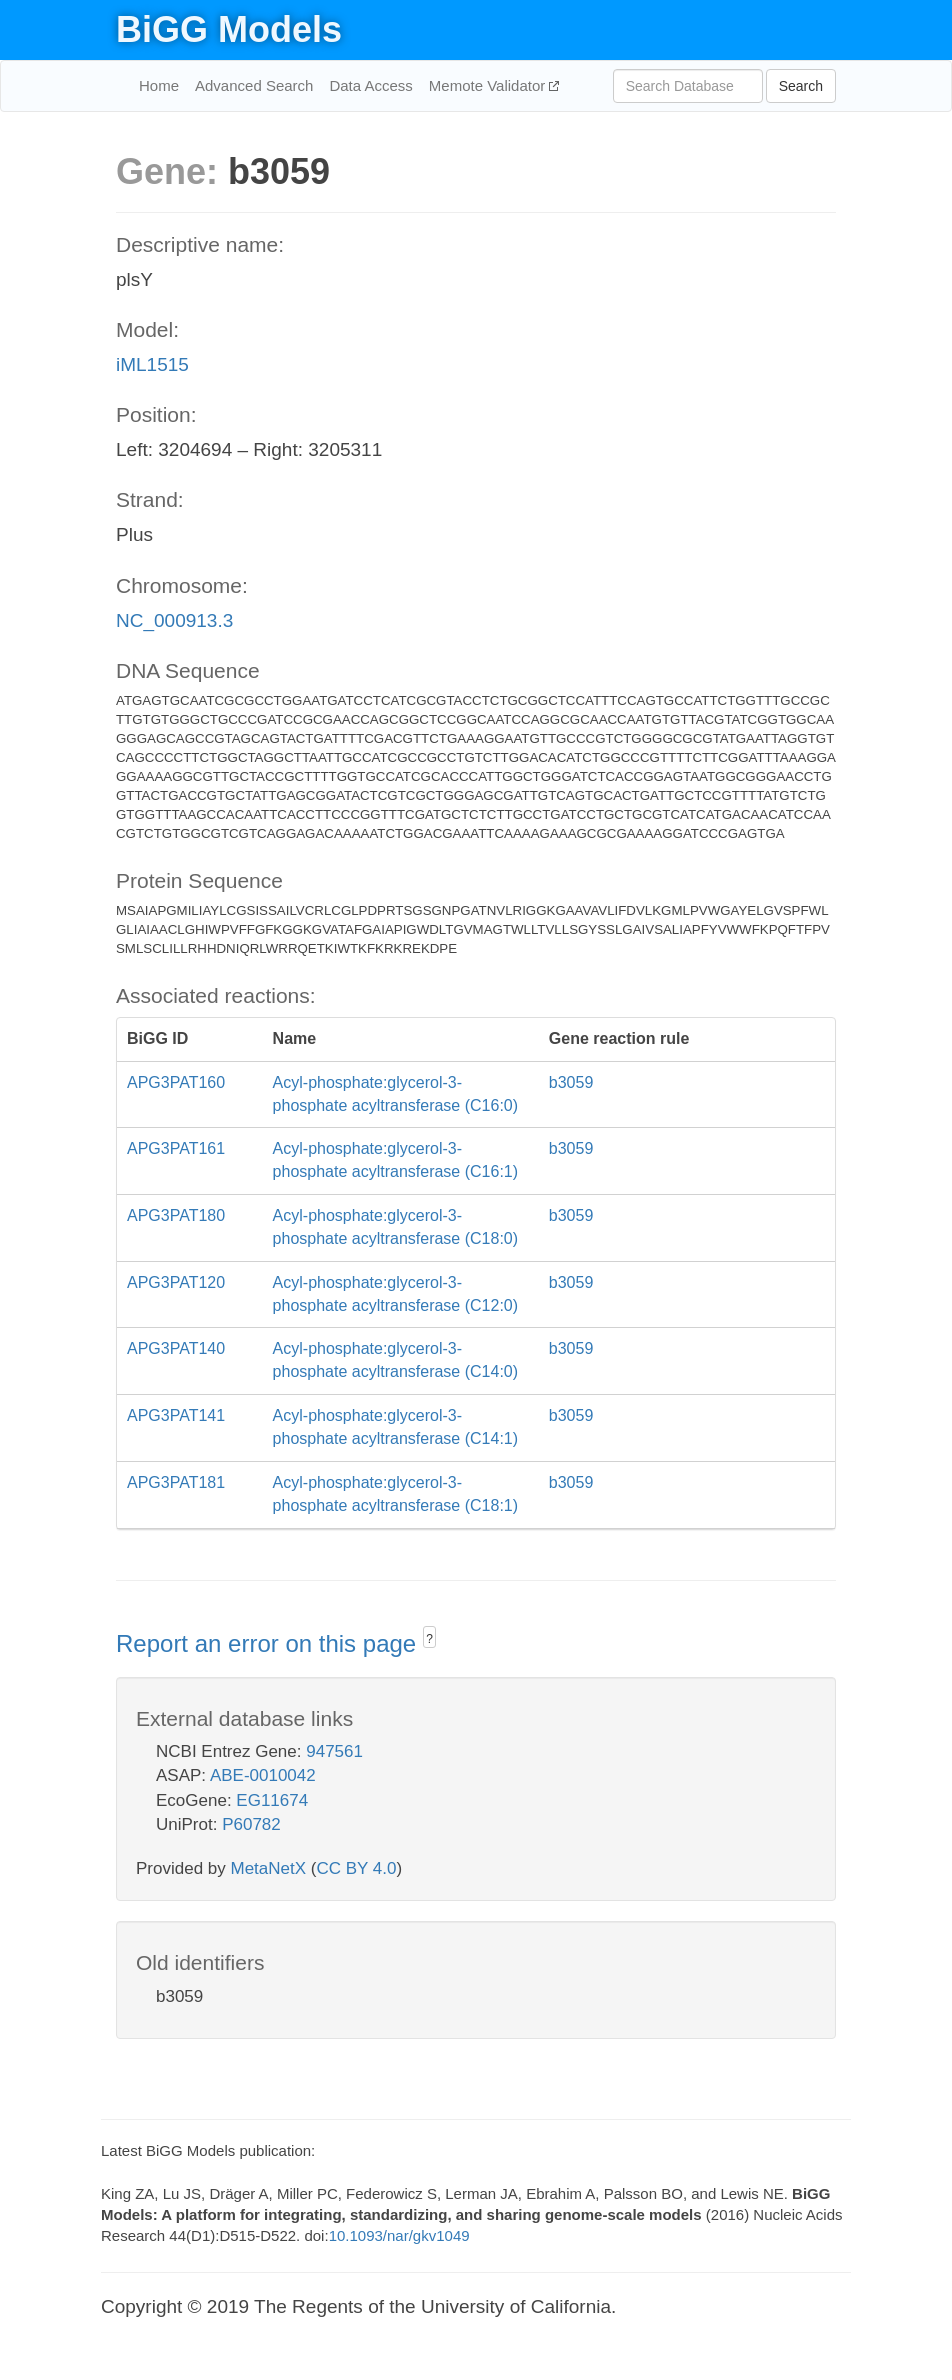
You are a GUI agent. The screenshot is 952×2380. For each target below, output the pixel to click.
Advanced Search (254, 85)
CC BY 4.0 (356, 1868)
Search (801, 86)
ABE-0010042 (263, 1775)
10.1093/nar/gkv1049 (399, 2235)
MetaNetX (269, 1868)
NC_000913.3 (174, 620)
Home (159, 85)
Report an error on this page (269, 1643)
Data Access (370, 85)
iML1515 (152, 364)
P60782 (251, 1824)
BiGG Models (229, 29)
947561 (334, 1751)
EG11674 (272, 1800)
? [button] (429, 1639)
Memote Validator (489, 85)
